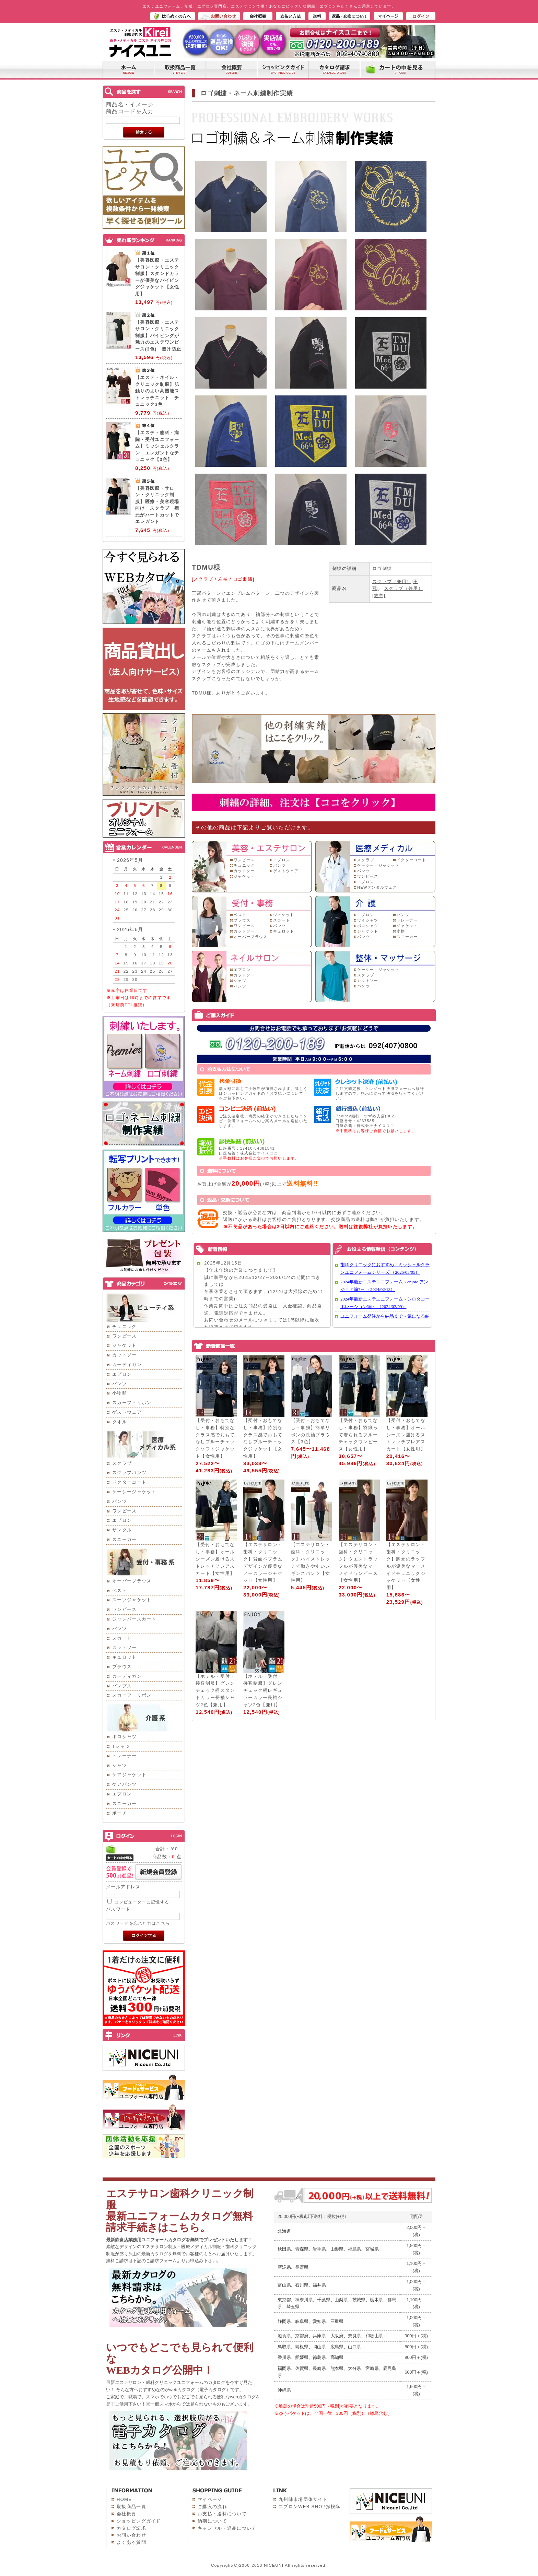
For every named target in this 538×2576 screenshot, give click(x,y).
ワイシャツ (367, 920)
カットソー (124, 1354)
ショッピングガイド (139, 2521)
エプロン (122, 1374)
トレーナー (124, 1755)
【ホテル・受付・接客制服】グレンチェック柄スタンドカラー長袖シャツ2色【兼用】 (215, 1690)
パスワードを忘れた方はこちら (138, 1923)
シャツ (119, 1765)
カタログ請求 (131, 2528)
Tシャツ (121, 1746)
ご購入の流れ (212, 2506)
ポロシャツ (124, 1736)
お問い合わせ (131, 2535)
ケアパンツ (124, 1784)
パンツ (119, 1383)
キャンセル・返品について (227, 2528)
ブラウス (122, 1666)
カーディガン (127, 1364)
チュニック (124, 1326)
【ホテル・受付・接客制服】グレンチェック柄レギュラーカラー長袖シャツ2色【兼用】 (262, 1690)
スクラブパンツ (129, 1472)
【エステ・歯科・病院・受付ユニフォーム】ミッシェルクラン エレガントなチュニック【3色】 (157, 446)
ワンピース (124, 1336)
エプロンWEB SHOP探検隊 (310, 2506)
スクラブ (122, 1463)
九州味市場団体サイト (303, 2499)
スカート (122, 1638)
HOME (124, 2499)
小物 (401, 931)
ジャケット (124, 1345)
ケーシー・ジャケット (378, 865)
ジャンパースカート (134, 1619)
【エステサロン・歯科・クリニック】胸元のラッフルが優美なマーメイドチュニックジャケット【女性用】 (405, 1566)
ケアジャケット (129, 1774)
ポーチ (119, 1813)
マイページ (210, 2499)
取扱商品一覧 (131, 2506)
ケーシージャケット (134, 1491)
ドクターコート (129, 1482)
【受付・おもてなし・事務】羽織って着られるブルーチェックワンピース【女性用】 (358, 1434)
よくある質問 (131, 2542)
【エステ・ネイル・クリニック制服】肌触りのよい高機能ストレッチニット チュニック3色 (157, 391)
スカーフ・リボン (131, 1402)
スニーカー (124, 1539)
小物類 (119, 1393)
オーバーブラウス (131, 1580)
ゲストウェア (127, 1412)
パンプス (122, 1685)
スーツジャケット (131, 1599)
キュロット (124, 1657)
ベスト (119, 1590)
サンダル (122, 1529)
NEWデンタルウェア (377, 887)
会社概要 (126, 2513)
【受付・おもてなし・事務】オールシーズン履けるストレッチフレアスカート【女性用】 (405, 1434)
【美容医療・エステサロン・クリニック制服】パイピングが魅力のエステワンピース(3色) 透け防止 (158, 336)
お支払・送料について (222, 2513)
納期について (212, 2521)
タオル (119, 1421)
